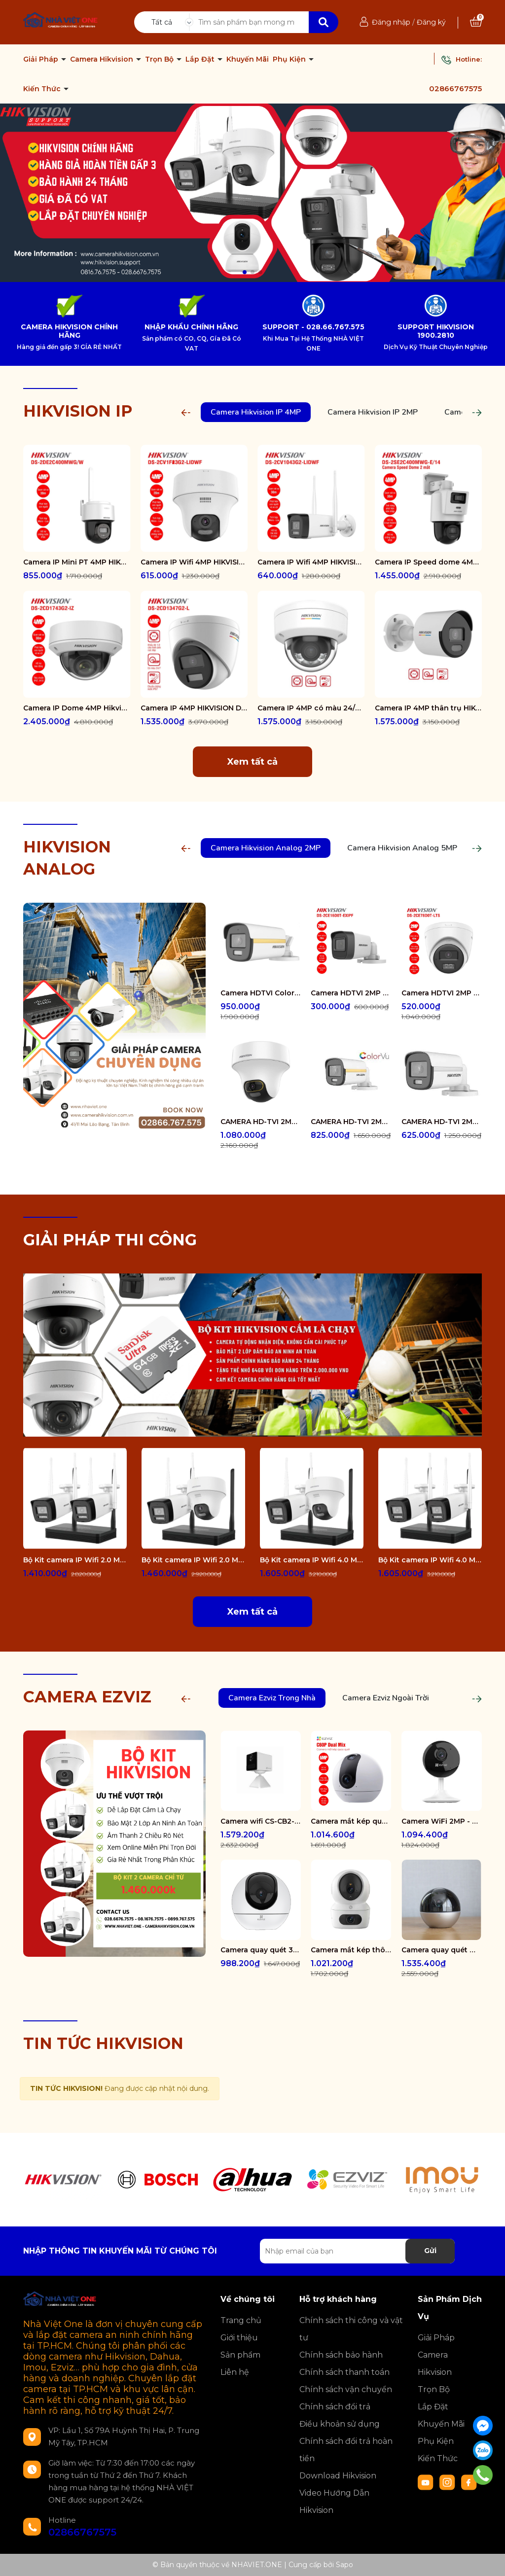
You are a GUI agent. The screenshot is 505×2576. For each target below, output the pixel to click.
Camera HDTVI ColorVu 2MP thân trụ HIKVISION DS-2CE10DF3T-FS (260, 992)
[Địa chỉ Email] (357, 2251)
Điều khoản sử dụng (339, 2424)
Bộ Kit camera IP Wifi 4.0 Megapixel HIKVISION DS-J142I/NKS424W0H (430, 1559)
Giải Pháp (41, 59)
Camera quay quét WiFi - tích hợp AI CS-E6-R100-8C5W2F (441, 1949)
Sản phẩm (240, 2355)
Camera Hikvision (102, 59)
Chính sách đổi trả (334, 2406)
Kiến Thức (43, 88)
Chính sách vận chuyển (345, 2389)
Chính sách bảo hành (341, 2355)
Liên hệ (234, 2372)
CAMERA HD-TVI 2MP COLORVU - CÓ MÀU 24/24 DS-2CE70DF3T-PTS (260, 1121)
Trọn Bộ (160, 59)
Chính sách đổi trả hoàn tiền (346, 2449)
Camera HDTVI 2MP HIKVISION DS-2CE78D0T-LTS (441, 992)
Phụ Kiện (290, 59)
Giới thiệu (239, 2337)
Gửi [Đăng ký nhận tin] (430, 2250)
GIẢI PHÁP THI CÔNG (110, 1239)
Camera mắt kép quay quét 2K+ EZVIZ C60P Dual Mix (351, 1821)
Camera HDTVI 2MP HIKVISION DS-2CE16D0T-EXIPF (351, 992)
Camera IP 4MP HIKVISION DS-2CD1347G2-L (194, 708)
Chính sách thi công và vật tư (351, 2329)
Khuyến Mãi (247, 59)
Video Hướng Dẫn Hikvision (334, 2501)
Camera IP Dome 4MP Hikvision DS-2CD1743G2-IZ (77, 708)
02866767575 (455, 88)
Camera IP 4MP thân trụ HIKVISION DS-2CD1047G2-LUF (428, 708)
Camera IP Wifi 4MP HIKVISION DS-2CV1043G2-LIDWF (311, 562)
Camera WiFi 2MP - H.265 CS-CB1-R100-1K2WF (441, 1821)
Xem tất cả (252, 761)
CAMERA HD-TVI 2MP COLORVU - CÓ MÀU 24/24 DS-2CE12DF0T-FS (351, 1121)
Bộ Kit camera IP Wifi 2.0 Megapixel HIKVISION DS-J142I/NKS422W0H (75, 1559)
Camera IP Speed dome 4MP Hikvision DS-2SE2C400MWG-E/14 (428, 562)
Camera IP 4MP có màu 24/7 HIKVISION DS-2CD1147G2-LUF (311, 708)
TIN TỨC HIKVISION (103, 2043)
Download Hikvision (337, 2475)
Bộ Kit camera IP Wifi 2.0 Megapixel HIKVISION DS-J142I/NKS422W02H (193, 1559)
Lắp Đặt (200, 59)
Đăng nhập (391, 22)
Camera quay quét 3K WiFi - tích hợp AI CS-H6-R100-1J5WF (260, 1949)
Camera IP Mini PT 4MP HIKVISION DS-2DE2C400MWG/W (77, 562)
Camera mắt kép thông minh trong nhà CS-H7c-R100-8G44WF (351, 1949)
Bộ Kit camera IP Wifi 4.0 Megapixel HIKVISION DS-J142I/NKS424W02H (311, 1559)
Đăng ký (431, 22)
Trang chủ (240, 2320)
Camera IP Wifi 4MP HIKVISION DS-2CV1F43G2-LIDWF (194, 562)
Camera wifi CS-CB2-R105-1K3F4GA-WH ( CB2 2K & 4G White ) (260, 1821)
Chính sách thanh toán (344, 2372)
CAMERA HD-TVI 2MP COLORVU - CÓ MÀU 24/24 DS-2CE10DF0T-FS (441, 1121)
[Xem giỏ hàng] (476, 22)
